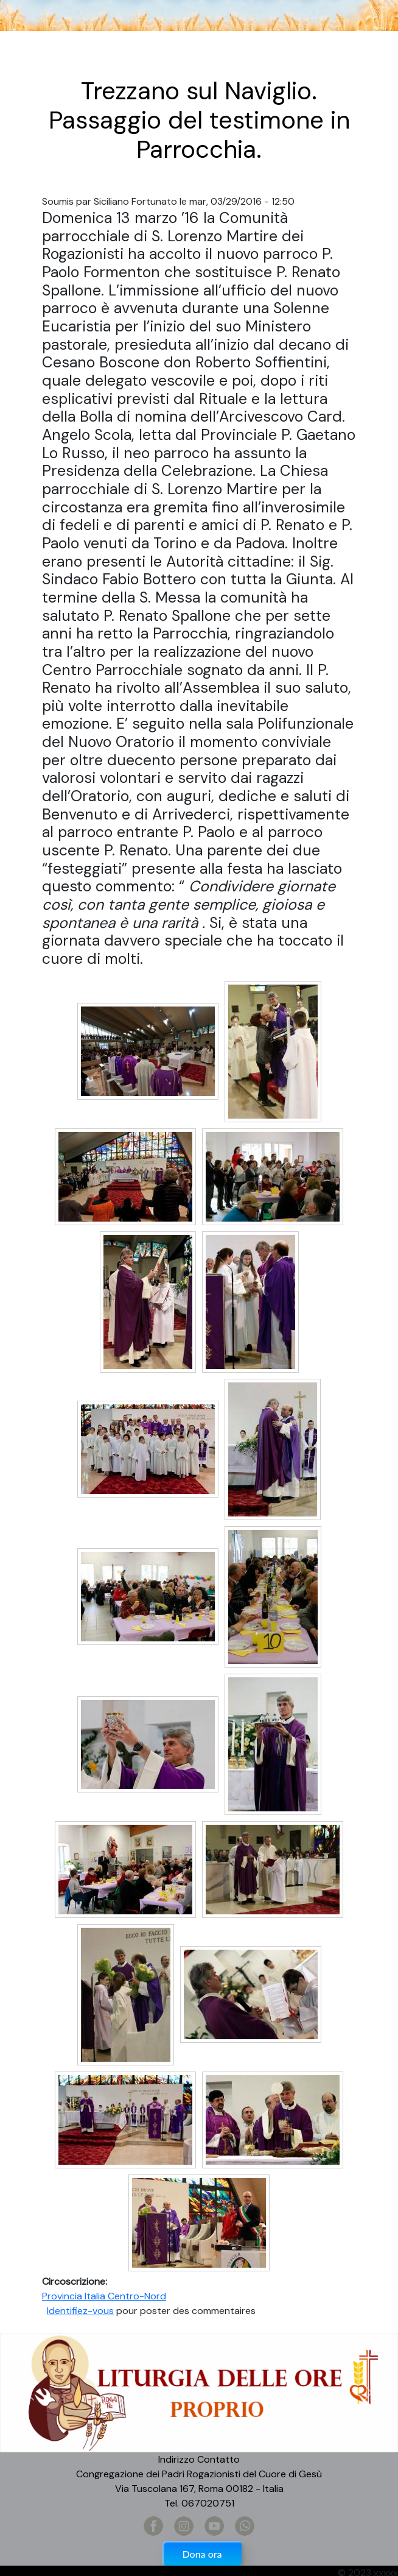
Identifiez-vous (80, 2310)
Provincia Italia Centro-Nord (104, 2296)
